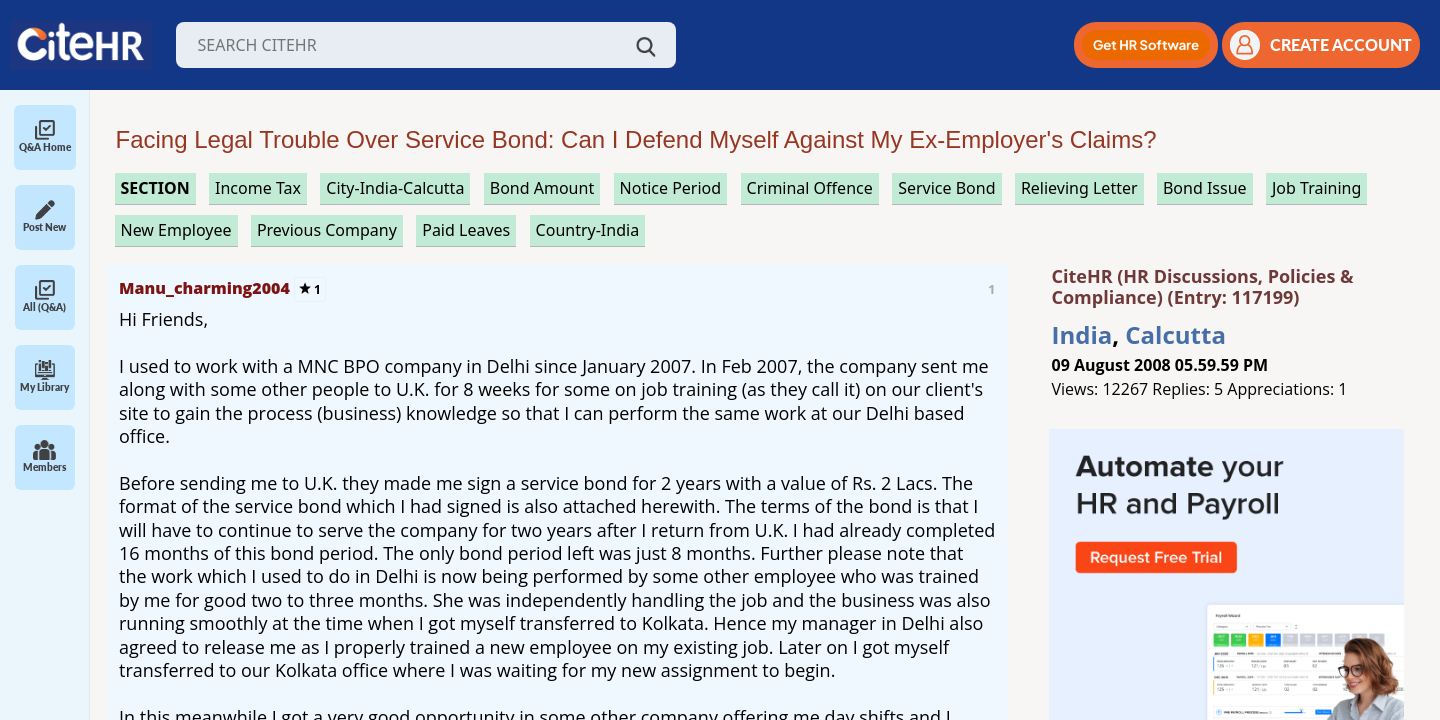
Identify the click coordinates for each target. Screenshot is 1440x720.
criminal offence (810, 188)
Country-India (588, 230)
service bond (946, 188)
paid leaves (466, 230)
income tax (258, 188)
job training (1316, 188)
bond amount (542, 188)
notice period (671, 188)
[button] (1146, 45)
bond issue (1205, 188)
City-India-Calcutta (395, 188)
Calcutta (1175, 334)
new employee (176, 230)
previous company (327, 230)
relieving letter (1079, 188)
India (1082, 334)
